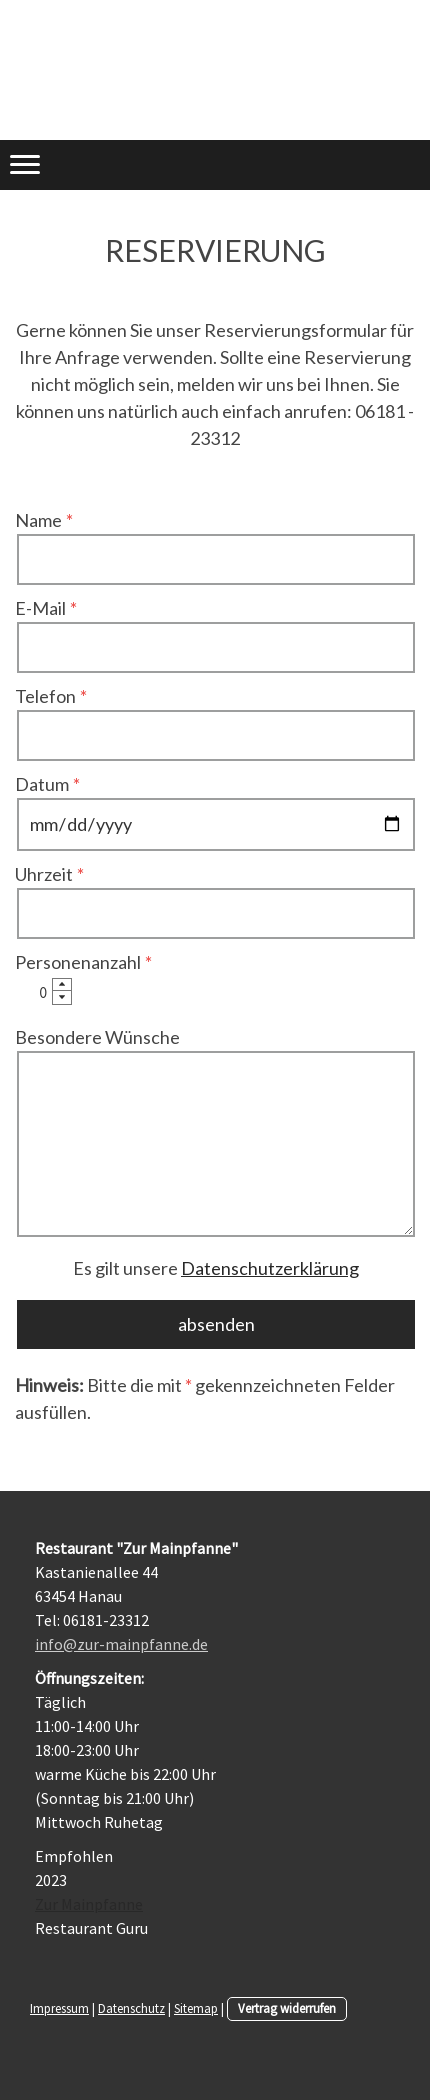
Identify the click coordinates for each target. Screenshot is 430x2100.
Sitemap (196, 2008)
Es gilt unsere (216, 1268)
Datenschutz (131, 2008)
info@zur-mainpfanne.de (121, 1644)
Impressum (59, 2008)
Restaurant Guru (91, 1928)
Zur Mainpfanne (89, 1904)
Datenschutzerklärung (270, 1268)
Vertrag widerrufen (287, 2008)
